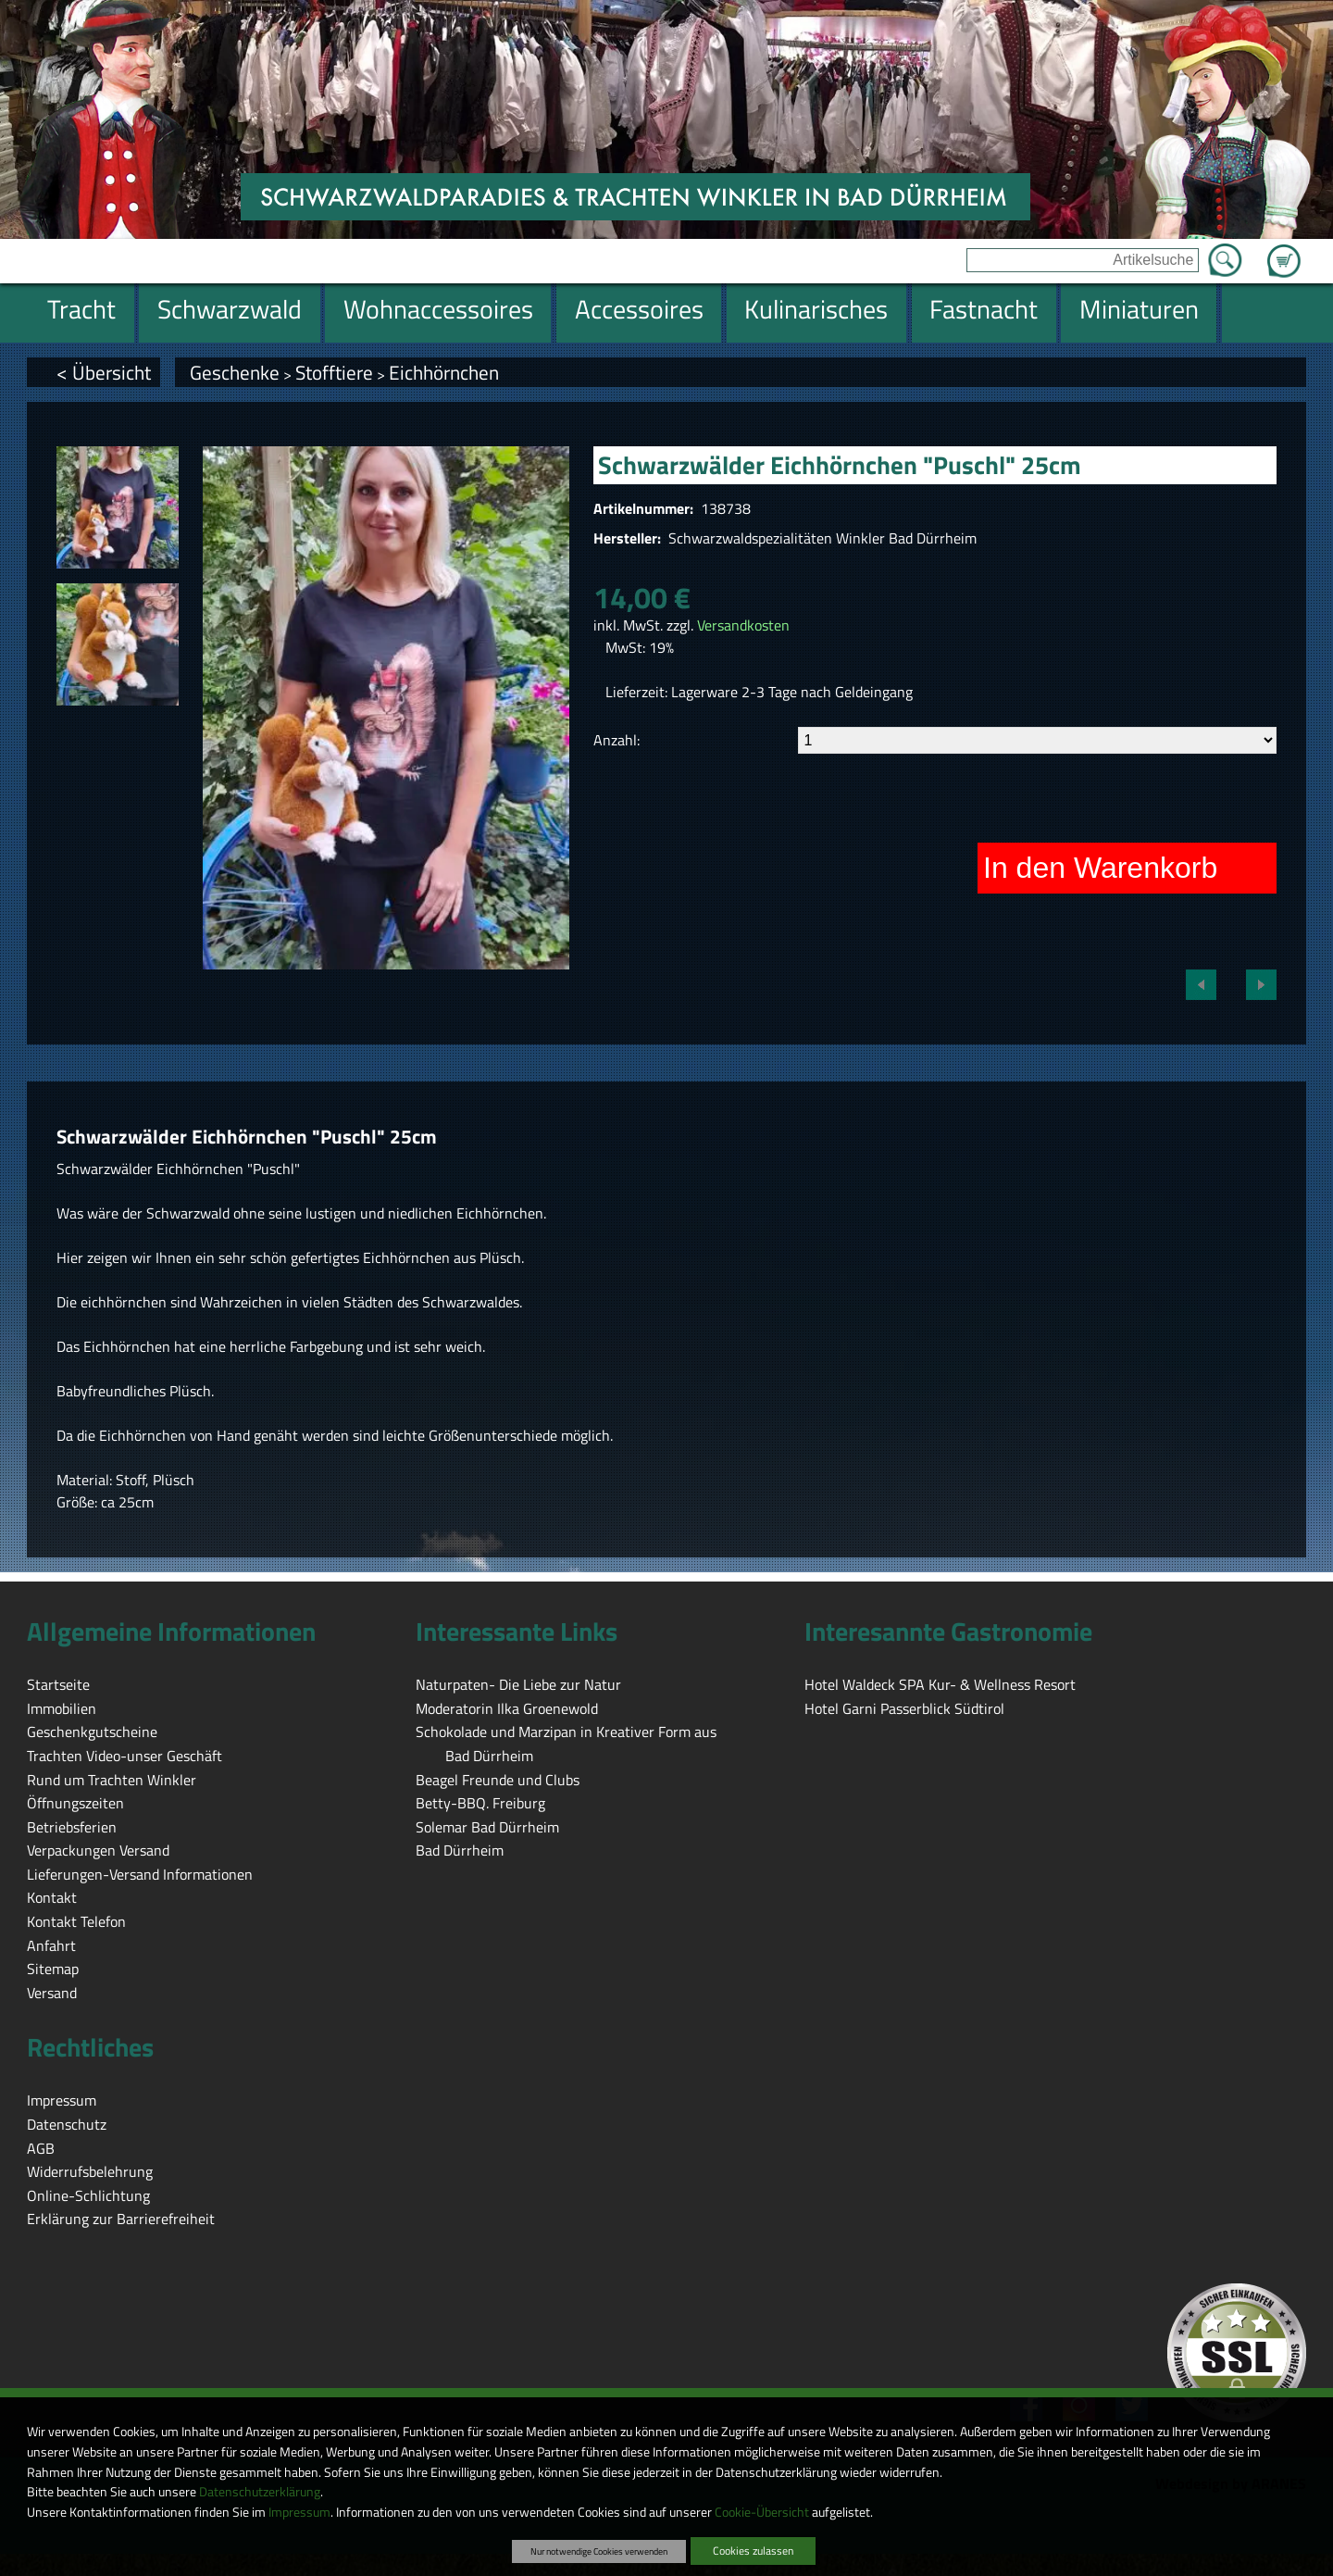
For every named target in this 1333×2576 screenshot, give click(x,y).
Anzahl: (616, 740)
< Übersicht (103, 372)
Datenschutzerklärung (259, 2492)
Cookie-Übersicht (762, 2512)
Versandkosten (743, 625)
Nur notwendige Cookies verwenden (598, 2551)
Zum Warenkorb (1284, 250)
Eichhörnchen (444, 372)
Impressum (299, 2512)
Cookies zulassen (753, 2550)
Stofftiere (334, 372)
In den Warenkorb (1100, 867)
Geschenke (235, 372)
